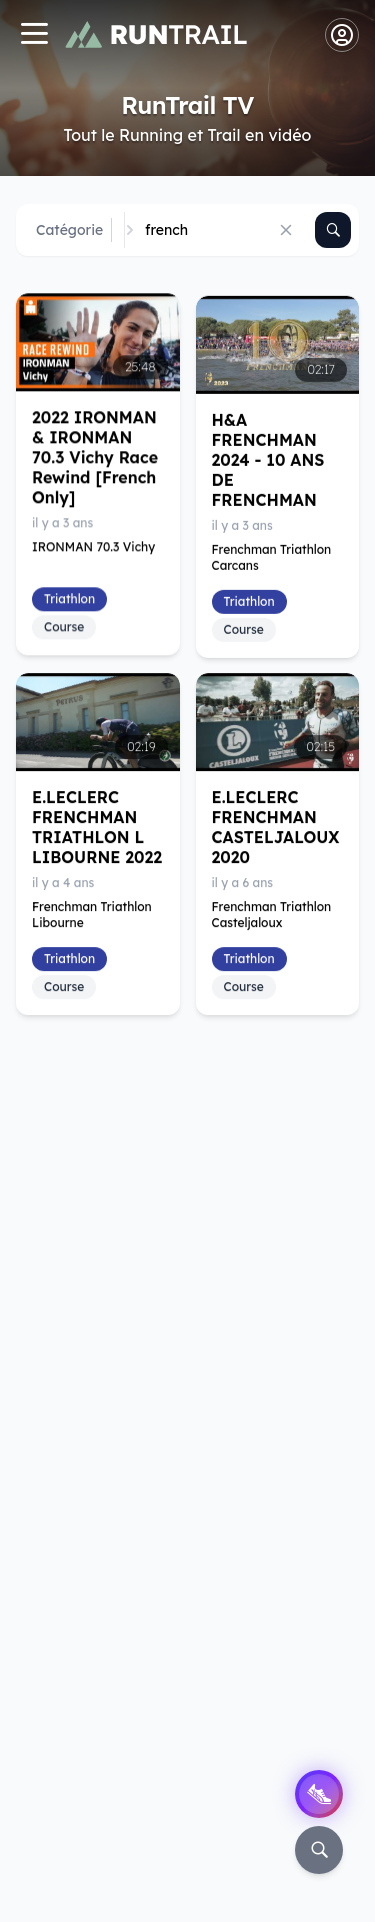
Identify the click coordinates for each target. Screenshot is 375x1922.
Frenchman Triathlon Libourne (92, 914)
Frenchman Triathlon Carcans (272, 557)
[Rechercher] (333, 230)
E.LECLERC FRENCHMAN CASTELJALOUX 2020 (276, 827)
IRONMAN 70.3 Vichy (93, 546)
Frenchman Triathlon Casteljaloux (272, 914)
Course (64, 626)
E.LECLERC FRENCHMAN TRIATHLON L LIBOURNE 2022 (97, 827)
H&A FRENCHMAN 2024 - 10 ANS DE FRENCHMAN (268, 460)
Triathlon (69, 598)
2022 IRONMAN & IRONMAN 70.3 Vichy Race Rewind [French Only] (95, 457)
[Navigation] (34, 35)
